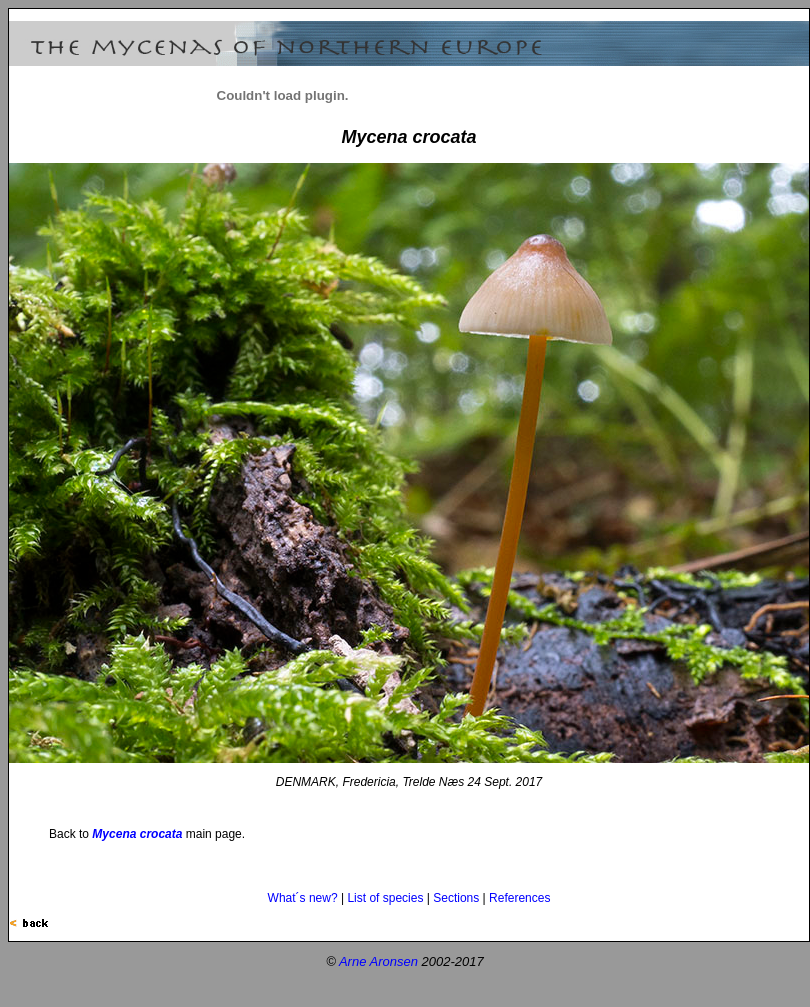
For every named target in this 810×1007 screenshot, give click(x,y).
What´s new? (303, 898)
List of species (385, 898)
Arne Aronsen (378, 961)
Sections (456, 898)
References (519, 898)
